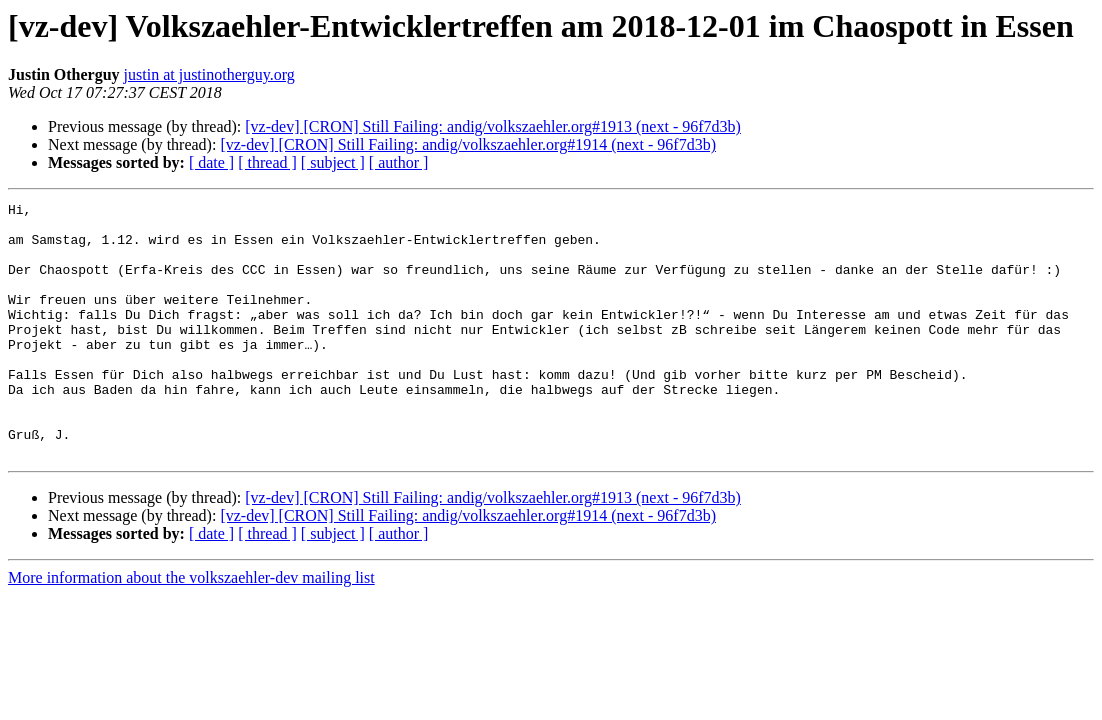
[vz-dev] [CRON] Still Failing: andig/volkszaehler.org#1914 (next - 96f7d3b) (468, 144)
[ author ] (399, 162)
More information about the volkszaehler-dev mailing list (191, 628)
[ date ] (211, 162)
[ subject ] (333, 162)
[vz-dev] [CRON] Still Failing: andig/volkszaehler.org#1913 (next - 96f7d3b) (493, 126)
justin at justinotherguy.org (209, 74)
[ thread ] (267, 162)
